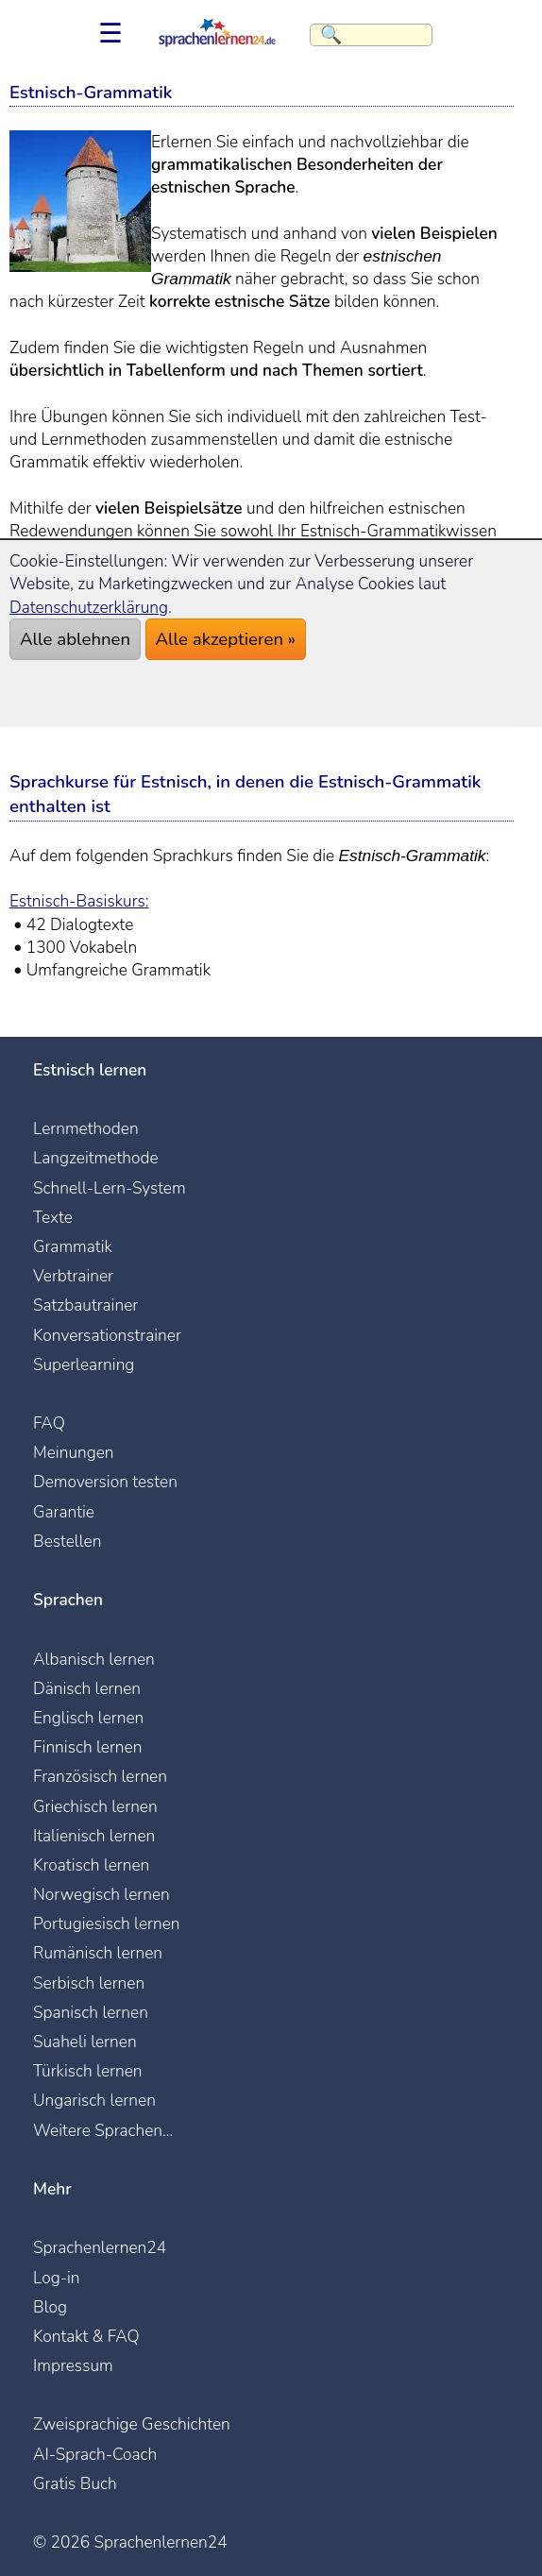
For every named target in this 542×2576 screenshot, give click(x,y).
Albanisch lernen (94, 1659)
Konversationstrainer (107, 1335)
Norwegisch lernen (101, 1894)
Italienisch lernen (94, 1835)
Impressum (73, 2365)
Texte (53, 1217)
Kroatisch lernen (91, 1865)
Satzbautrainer (85, 1305)
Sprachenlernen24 (99, 2247)
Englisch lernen (88, 1717)
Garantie (63, 1511)
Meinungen (73, 1452)
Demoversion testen (105, 1481)
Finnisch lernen (87, 1747)
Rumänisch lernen (97, 1952)
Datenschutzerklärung (88, 607)
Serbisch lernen (88, 1983)
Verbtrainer (73, 1275)
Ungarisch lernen (94, 2100)
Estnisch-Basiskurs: (79, 901)
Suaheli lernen (85, 2041)
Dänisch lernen (87, 1688)
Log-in (56, 2277)
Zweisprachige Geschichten (131, 2424)
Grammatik (72, 1246)
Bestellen (67, 1541)
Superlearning (83, 1364)
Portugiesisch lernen (106, 1923)
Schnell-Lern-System (109, 1188)
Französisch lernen (100, 1776)
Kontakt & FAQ (86, 2336)
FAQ (49, 1423)
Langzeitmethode (96, 1157)
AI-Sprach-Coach (95, 2454)
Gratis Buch (75, 2483)
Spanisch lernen (90, 2012)
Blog (50, 2307)
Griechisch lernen (95, 1806)
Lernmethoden (86, 1128)
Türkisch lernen (88, 2070)
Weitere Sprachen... (103, 2130)
